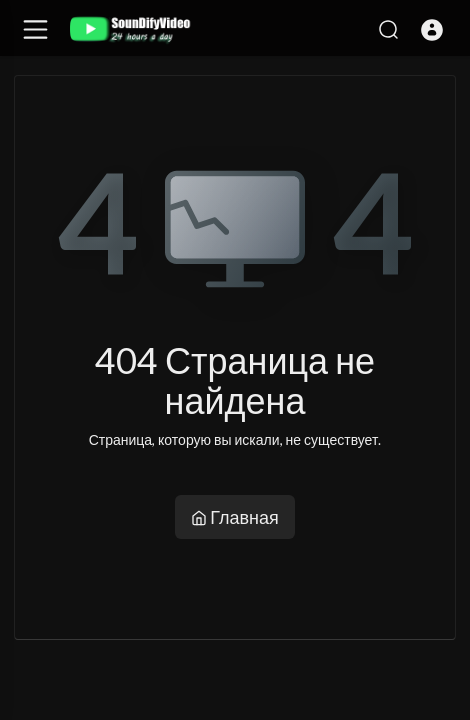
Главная (235, 517)
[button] (432, 30)
